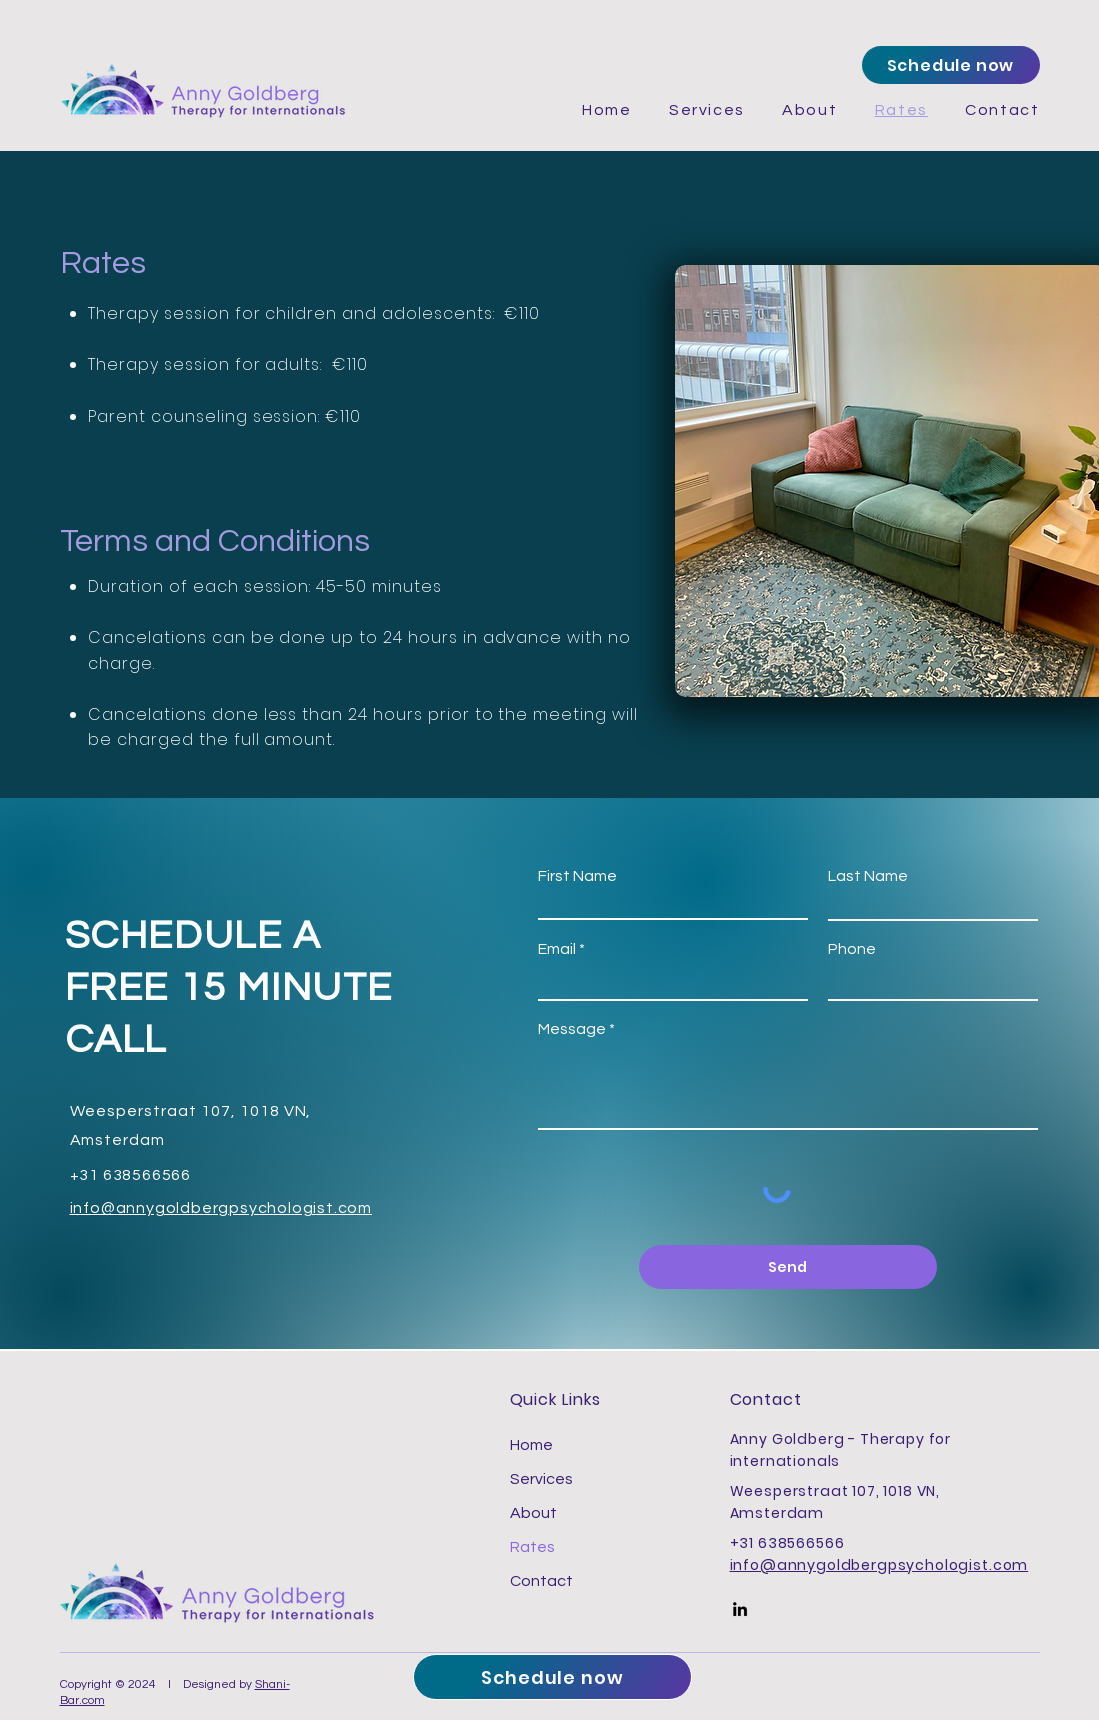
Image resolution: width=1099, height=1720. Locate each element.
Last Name (868, 876)
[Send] (788, 1267)
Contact (541, 1581)
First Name (577, 876)
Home (531, 1445)
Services (541, 1479)
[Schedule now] (951, 65)
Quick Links (556, 1399)
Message (572, 1029)
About (533, 1513)
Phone (852, 949)
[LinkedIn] (740, 1609)
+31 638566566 (787, 1543)
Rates (532, 1547)
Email (557, 949)
